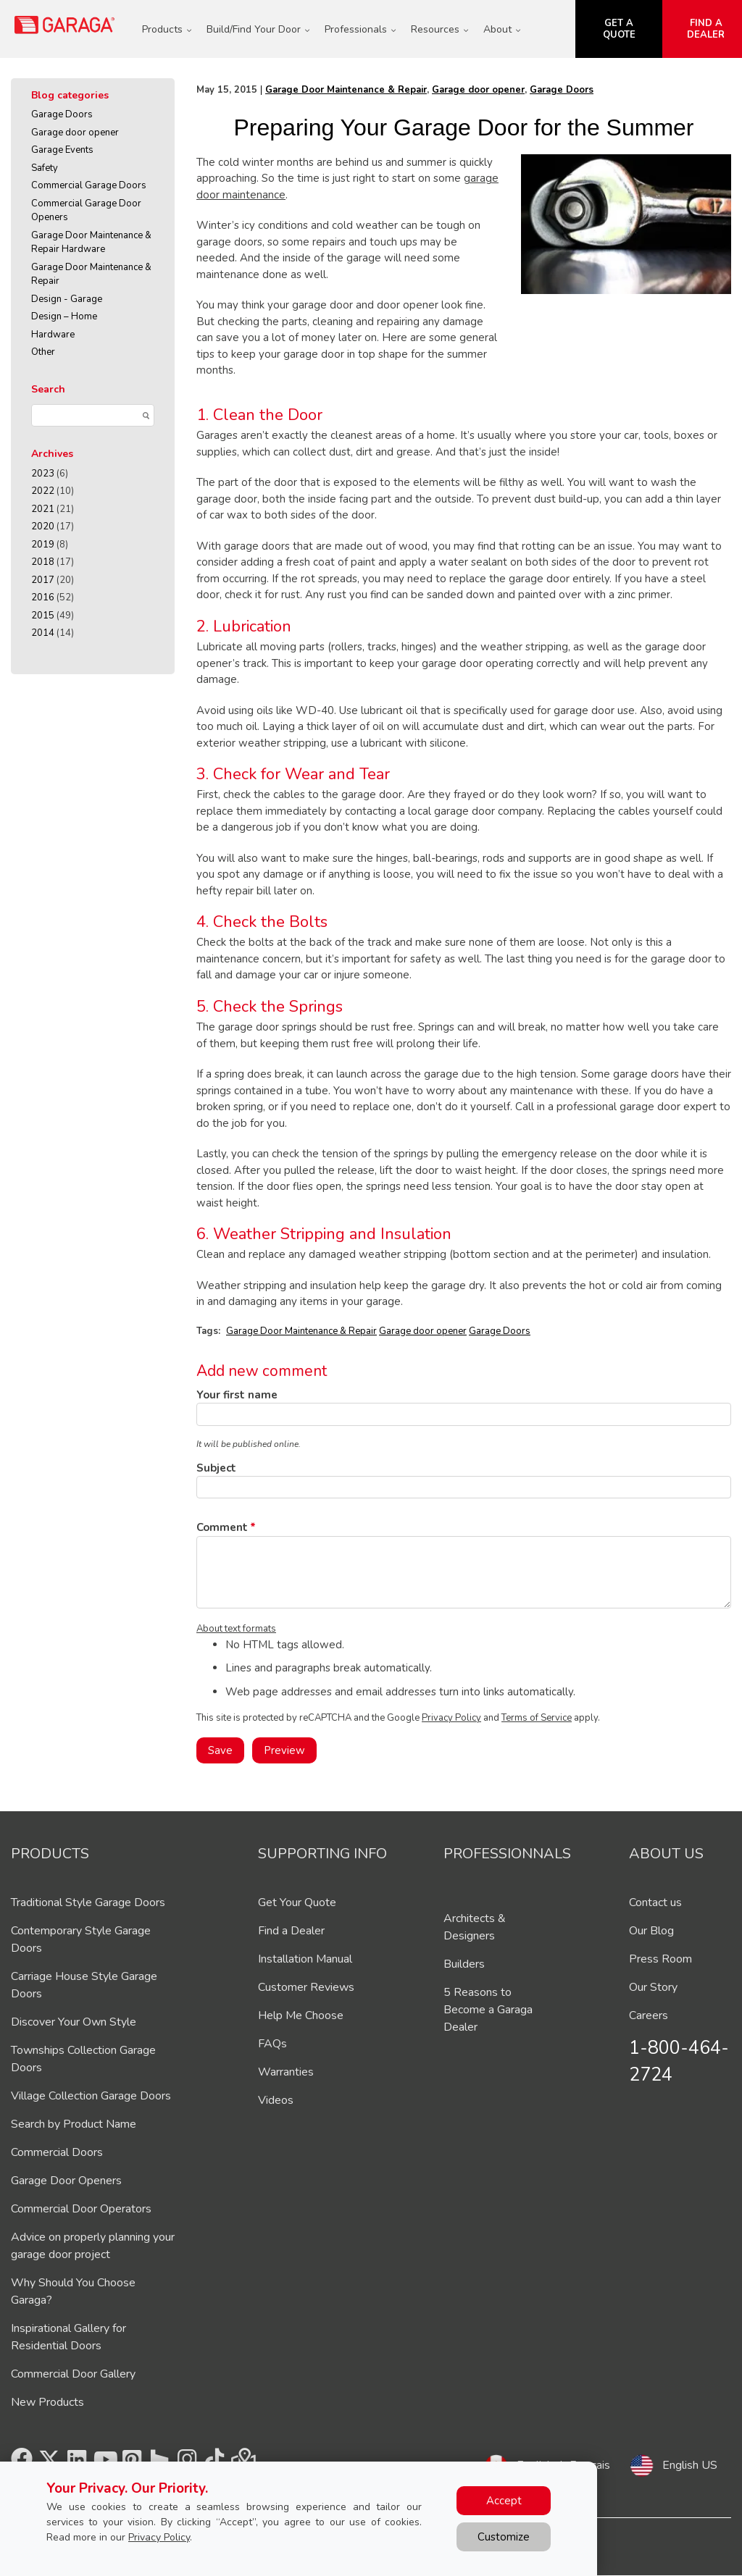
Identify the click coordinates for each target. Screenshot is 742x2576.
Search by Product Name (73, 2124)
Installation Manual (305, 1959)
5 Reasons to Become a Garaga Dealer (488, 2009)
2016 (42, 597)
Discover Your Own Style (73, 2022)
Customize (504, 2537)
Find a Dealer (291, 1931)
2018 (42, 562)
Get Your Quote (297, 1902)
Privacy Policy (451, 1717)
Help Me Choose (300, 2015)
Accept (504, 2500)
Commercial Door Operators (81, 2209)
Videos (275, 2100)
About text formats (236, 1628)
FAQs (272, 2044)
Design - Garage (66, 299)
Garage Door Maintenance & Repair (91, 274)
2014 (42, 632)
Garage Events (62, 149)
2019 (42, 544)
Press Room (660, 1959)
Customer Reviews (306, 1987)
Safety (44, 168)
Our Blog (651, 1931)
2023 (42, 473)
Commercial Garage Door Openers (86, 211)
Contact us (655, 1902)
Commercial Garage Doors (88, 185)
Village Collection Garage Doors (91, 2096)
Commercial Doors (57, 2152)
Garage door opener (75, 132)
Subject (216, 1468)
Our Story (653, 1987)
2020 (42, 526)
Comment (222, 1527)
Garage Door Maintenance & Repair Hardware (91, 242)
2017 (42, 580)
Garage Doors (62, 114)
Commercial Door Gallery (73, 2374)
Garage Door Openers (66, 2181)
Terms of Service (536, 1717)
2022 (42, 491)
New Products (47, 2402)
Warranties (286, 2072)
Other (43, 351)
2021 (42, 509)
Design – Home (64, 316)
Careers (648, 2015)
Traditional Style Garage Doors (88, 1902)
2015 (42, 615)
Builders (464, 1964)
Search (48, 389)
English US (689, 2465)
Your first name (237, 1395)
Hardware (53, 334)
